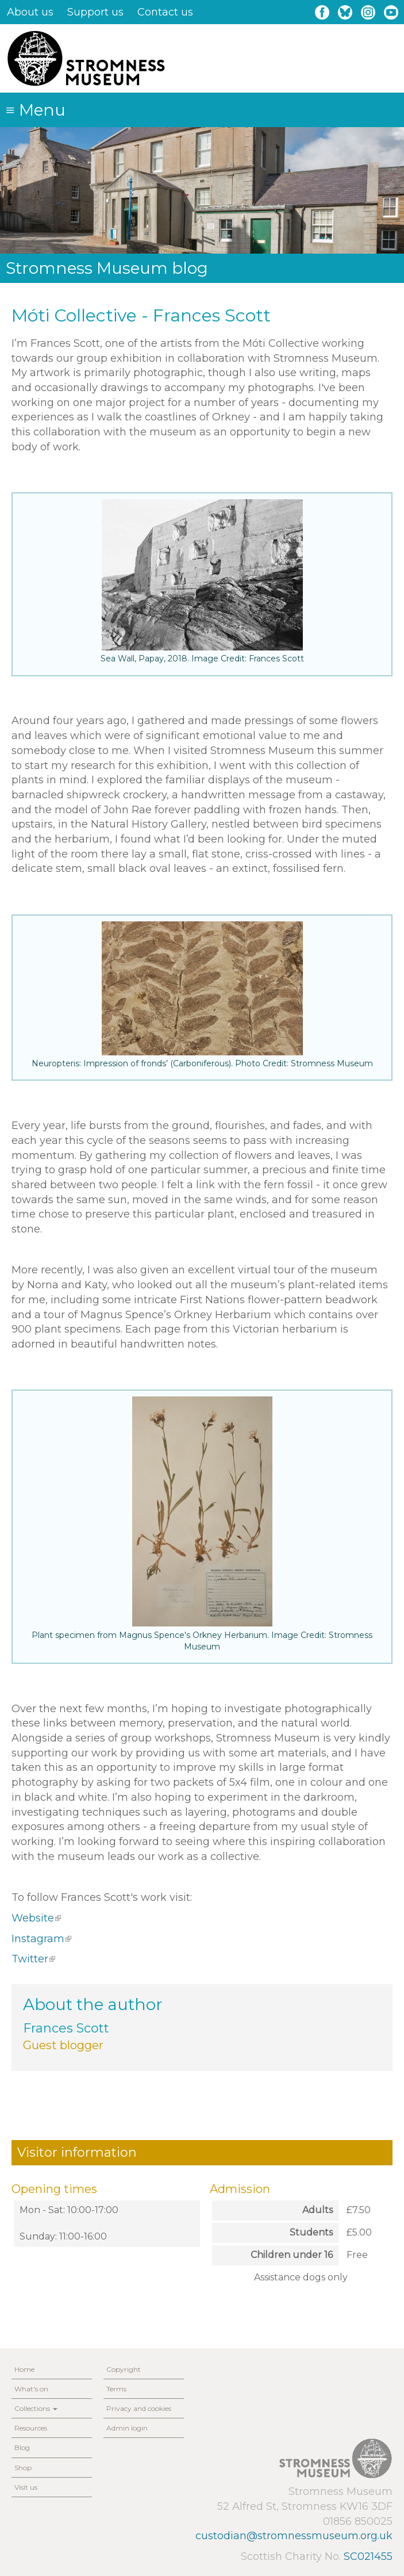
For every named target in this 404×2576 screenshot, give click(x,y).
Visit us (25, 2487)
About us (30, 12)
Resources (30, 2428)
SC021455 (368, 2556)
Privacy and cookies (138, 2408)
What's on (31, 2388)
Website (36, 1918)
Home (24, 2369)
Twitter (33, 1959)
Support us (95, 12)
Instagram (41, 1938)
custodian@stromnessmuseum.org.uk (294, 2535)
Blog (22, 2447)
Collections (35, 2408)
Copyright (123, 2369)
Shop (23, 2467)
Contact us (165, 12)
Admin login (127, 2428)
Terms (116, 2388)
